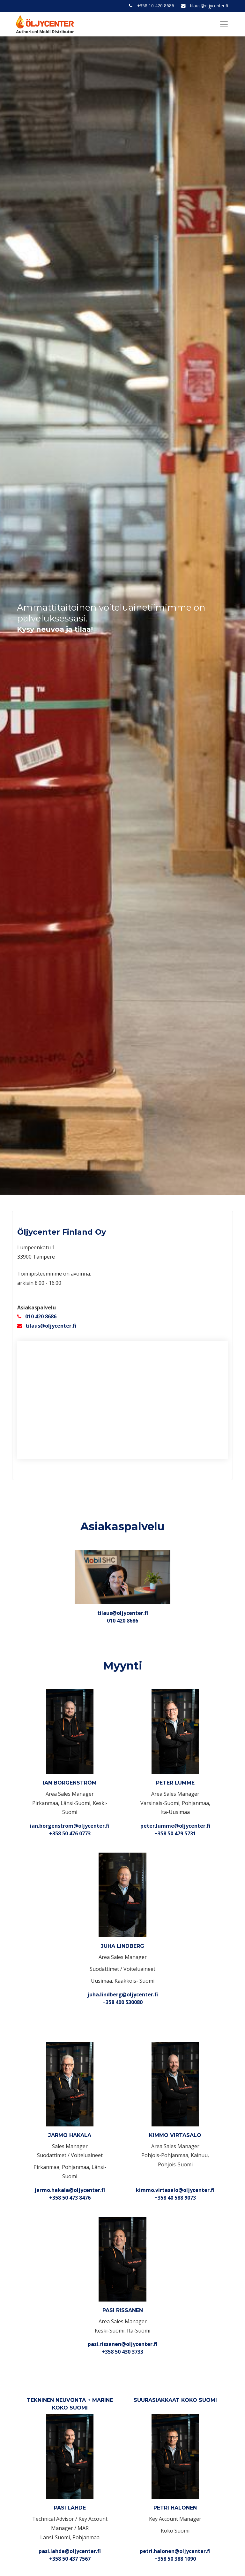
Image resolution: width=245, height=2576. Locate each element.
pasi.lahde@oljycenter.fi (70, 2551)
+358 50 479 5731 (175, 1833)
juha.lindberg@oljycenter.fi (122, 1994)
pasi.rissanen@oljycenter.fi (122, 2344)
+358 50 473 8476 (70, 2197)
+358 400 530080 (122, 2002)
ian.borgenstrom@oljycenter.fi (69, 1825)
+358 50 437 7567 (70, 2558)
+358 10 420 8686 (155, 6)
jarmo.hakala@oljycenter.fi (69, 2190)
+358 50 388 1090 (175, 2558)
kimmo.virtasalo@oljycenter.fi (175, 2190)
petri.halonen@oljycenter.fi (175, 2551)
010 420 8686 (40, 1316)
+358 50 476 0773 (70, 1833)
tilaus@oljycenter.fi (209, 6)
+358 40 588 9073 (175, 2197)
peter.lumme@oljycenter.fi (175, 1825)
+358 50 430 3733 (122, 2351)
